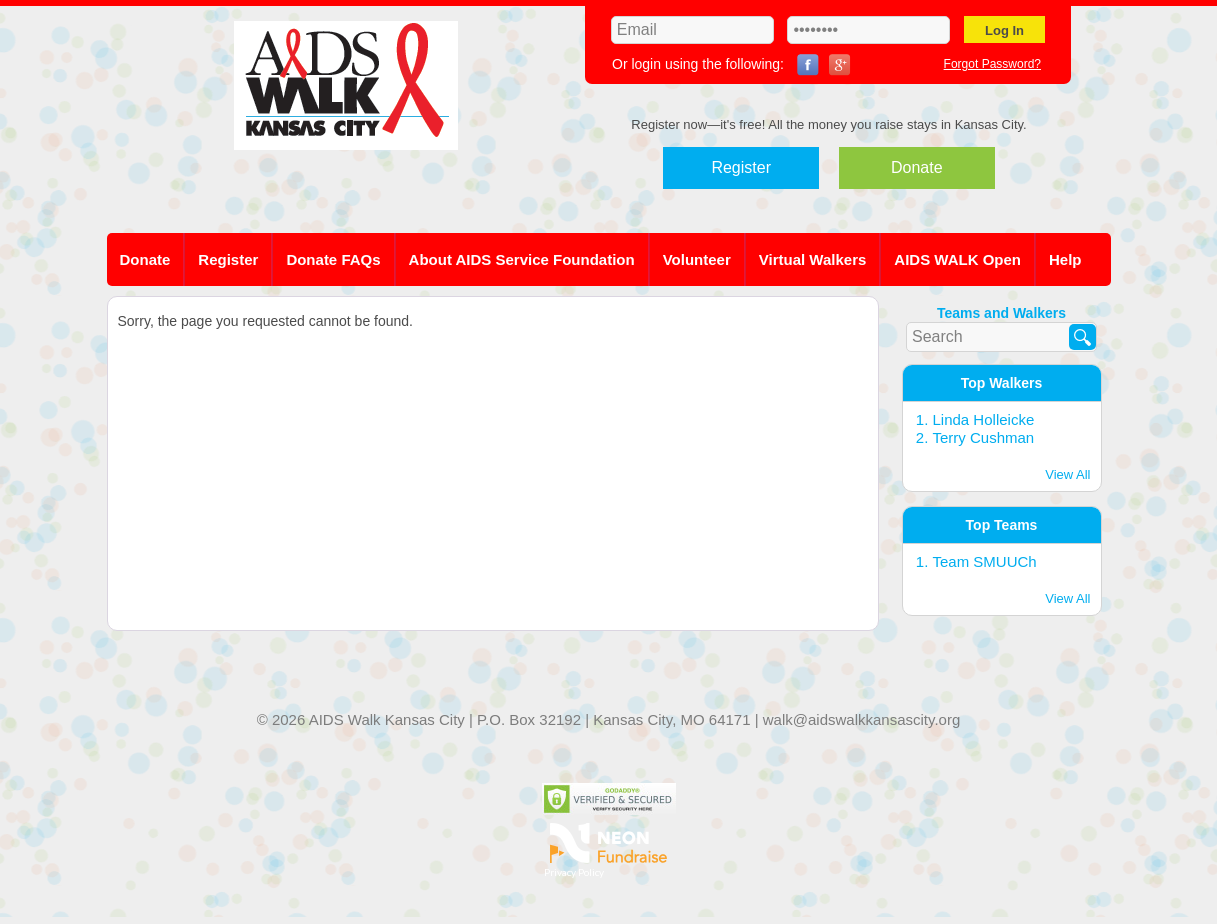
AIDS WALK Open (957, 259)
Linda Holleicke (984, 419)
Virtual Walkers (813, 259)
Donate (917, 167)
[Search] (1082, 337)
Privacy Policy (574, 872)
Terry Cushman (984, 437)
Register (741, 167)
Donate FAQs (333, 259)
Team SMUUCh (985, 561)
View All (1067, 474)
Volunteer (697, 259)
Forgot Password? (992, 64)
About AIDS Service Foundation (522, 259)
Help (1065, 259)
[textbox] (1001, 337)
